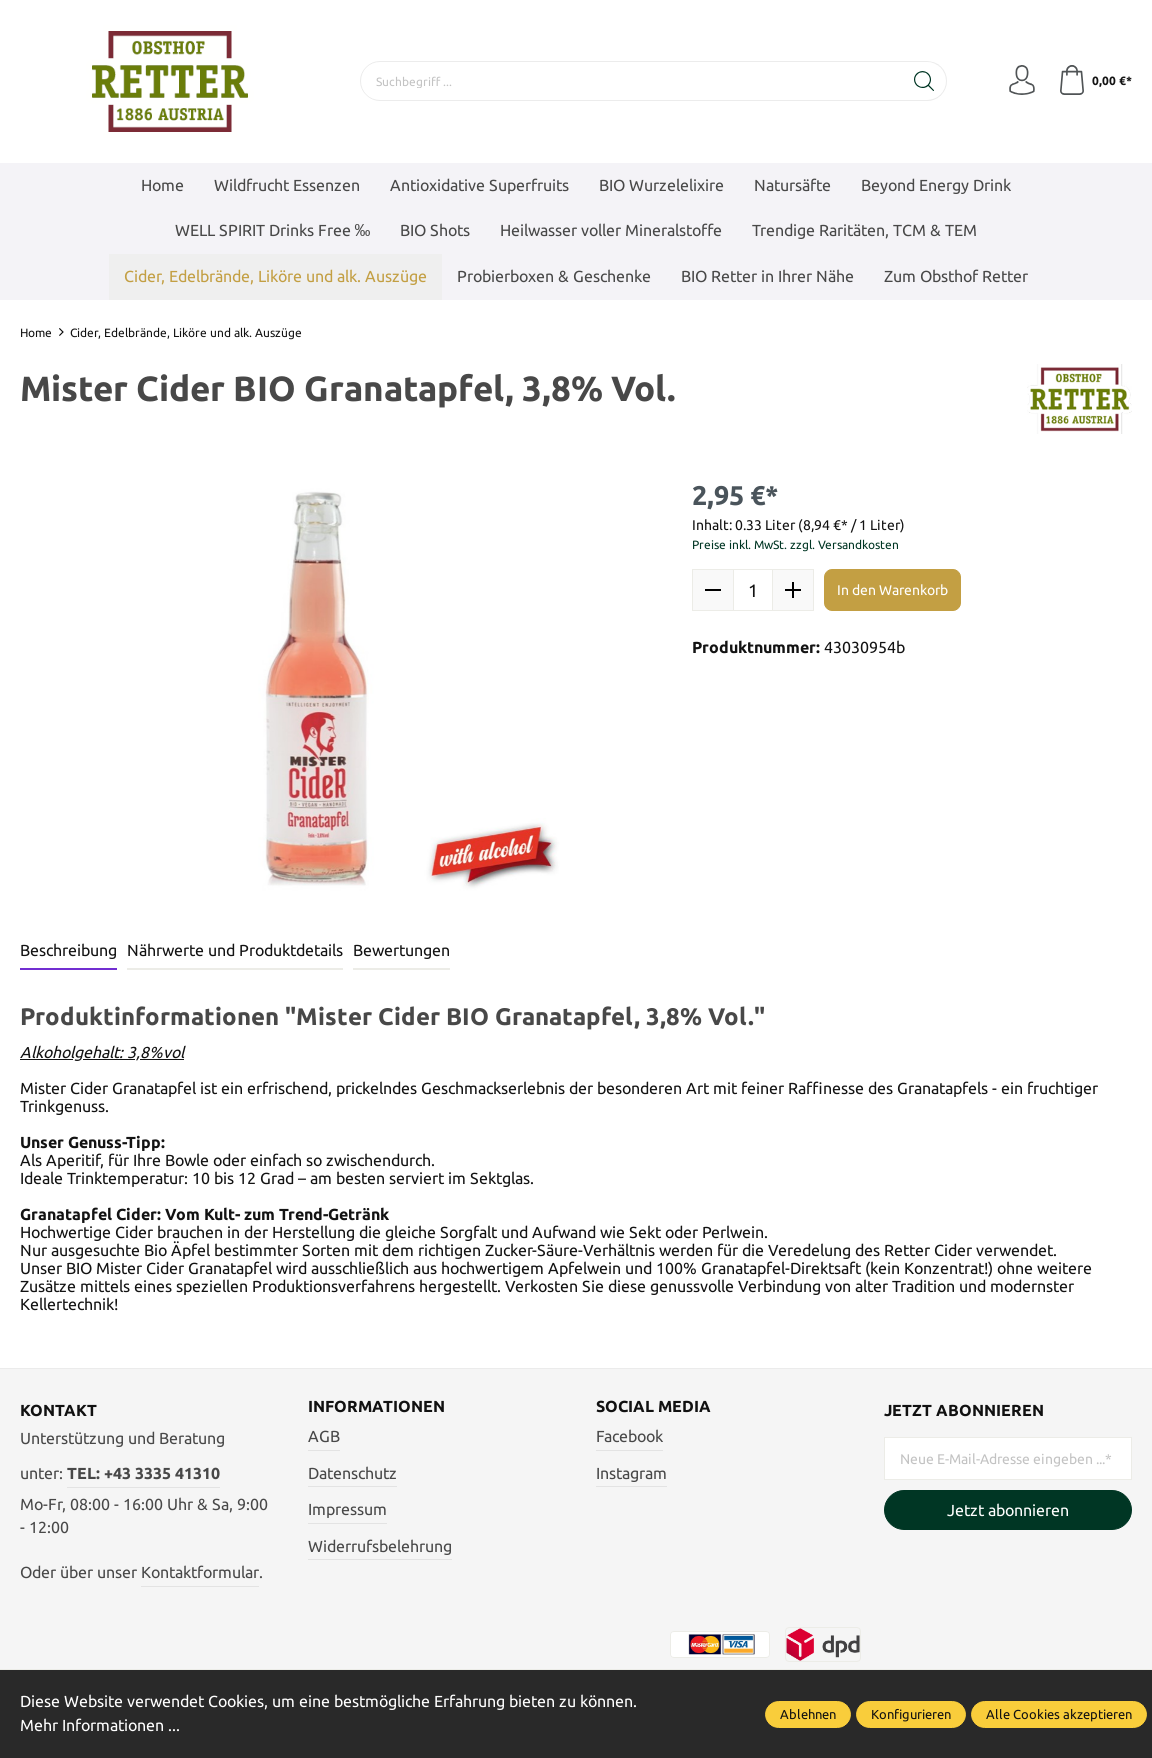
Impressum (347, 1509)
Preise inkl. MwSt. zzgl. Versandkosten (795, 544)
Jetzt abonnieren (1008, 1510)
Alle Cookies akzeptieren (1059, 1714)
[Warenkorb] (1094, 81)
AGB (324, 1436)
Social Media (653, 1407)
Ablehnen (808, 1714)
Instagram (631, 1473)
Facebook (629, 1436)
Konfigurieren (911, 1714)
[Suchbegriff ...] (631, 81)
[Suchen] (924, 81)
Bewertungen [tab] (401, 950)
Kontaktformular (200, 1572)
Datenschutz (352, 1473)
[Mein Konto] (1022, 81)
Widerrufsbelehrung (380, 1546)
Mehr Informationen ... (100, 1725)
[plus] (793, 590)
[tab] (68, 952)
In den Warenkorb (892, 590)
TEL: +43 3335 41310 (143, 1473)
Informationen (376, 1407)
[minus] (713, 590)
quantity (753, 590)
